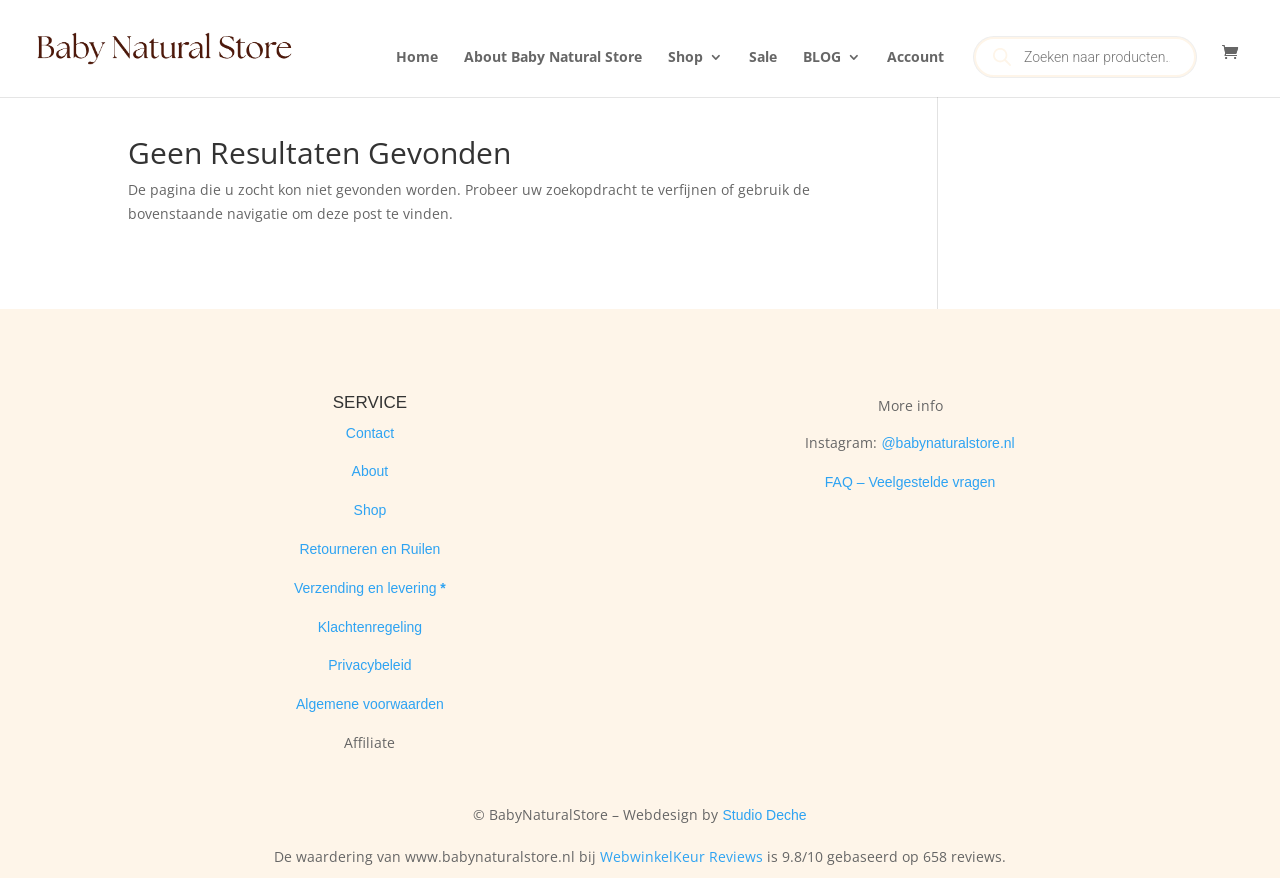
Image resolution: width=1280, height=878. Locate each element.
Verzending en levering (367, 588)
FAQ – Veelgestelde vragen (910, 482)
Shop (685, 58)
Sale (763, 58)
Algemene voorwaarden (370, 704)
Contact (370, 433)
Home (417, 58)
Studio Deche (764, 815)
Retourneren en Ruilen (369, 549)
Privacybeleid (369, 665)
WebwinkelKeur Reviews (681, 856)
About (370, 471)
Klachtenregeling (370, 627)
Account (915, 58)
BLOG (822, 58)
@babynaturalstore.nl (947, 443)
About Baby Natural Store (553, 58)
